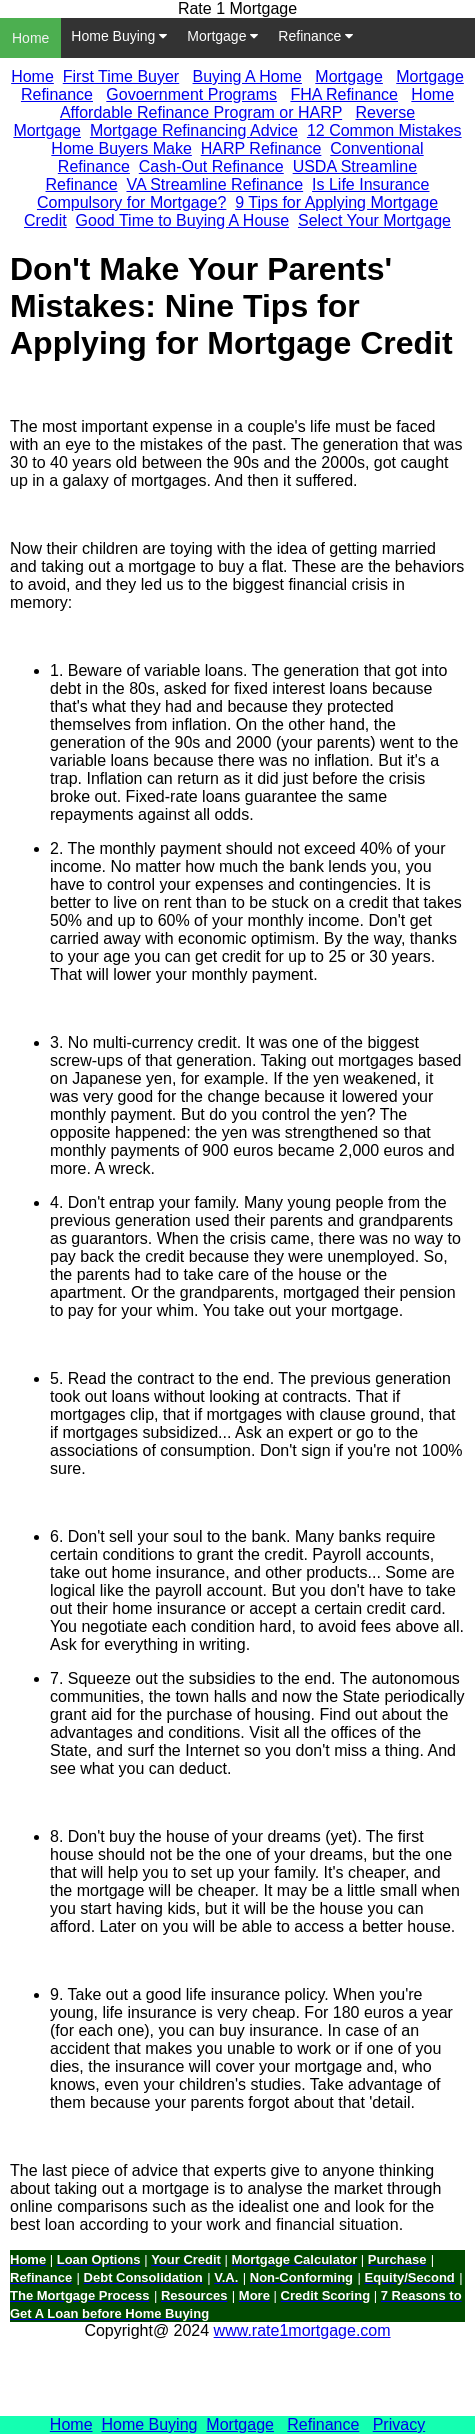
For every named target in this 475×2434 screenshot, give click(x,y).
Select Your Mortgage (374, 220)
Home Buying (119, 36)
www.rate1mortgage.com (302, 2330)
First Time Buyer (121, 76)
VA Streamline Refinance (214, 184)
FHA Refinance (344, 94)
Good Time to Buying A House (182, 220)
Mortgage (222, 36)
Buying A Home (247, 76)
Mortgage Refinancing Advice (194, 130)
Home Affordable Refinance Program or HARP (257, 103)
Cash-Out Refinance (211, 166)
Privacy (399, 2424)
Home (30, 38)
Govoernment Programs (191, 94)
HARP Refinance (261, 148)
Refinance (315, 36)
